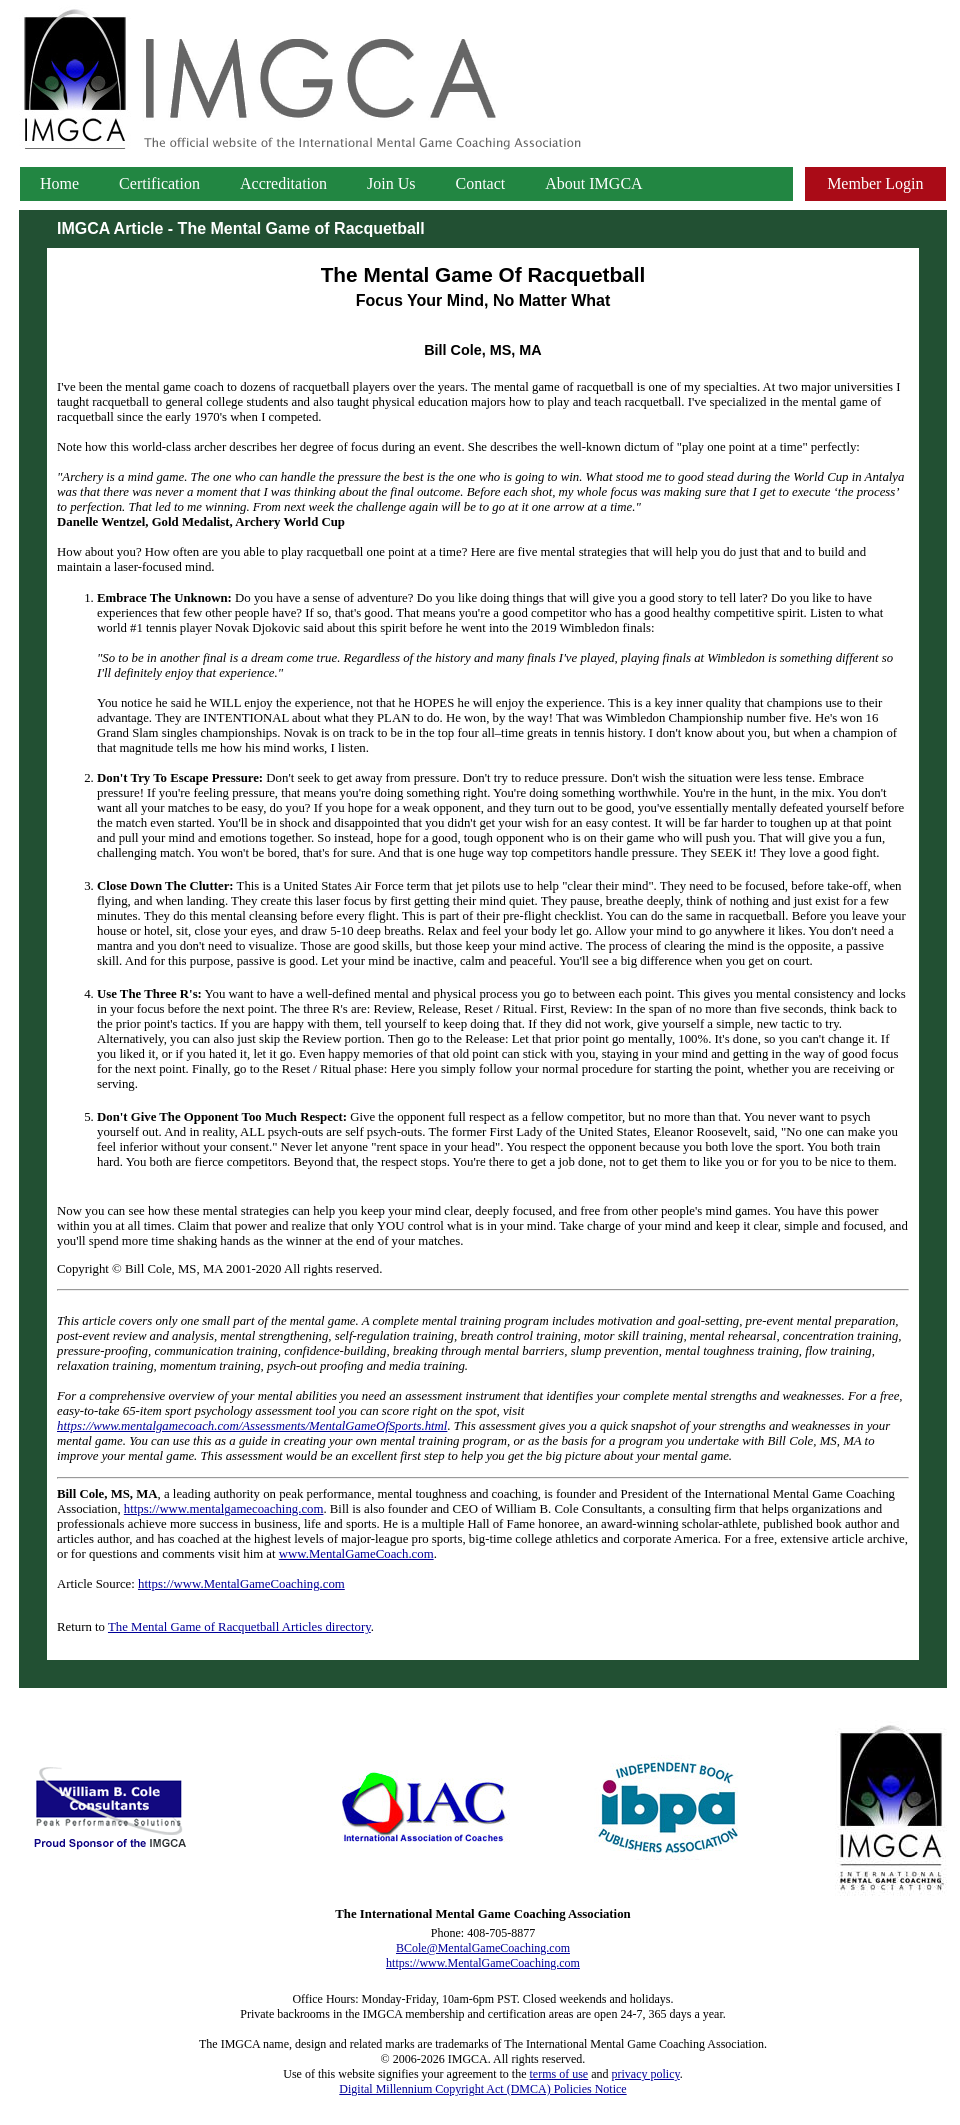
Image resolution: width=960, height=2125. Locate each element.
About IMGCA (593, 183)
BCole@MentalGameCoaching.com (483, 1948)
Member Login (875, 183)
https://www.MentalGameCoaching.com (241, 1584)
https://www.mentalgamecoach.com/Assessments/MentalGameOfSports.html (252, 1426)
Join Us (391, 183)
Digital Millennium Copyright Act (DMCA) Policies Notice (482, 2089)
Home (59, 183)
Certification (159, 183)
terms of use (559, 2074)
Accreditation (283, 183)
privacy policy (646, 2074)
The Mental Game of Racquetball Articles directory (239, 1627)
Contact (481, 183)
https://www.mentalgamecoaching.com (224, 1509)
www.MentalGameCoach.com (356, 1554)
